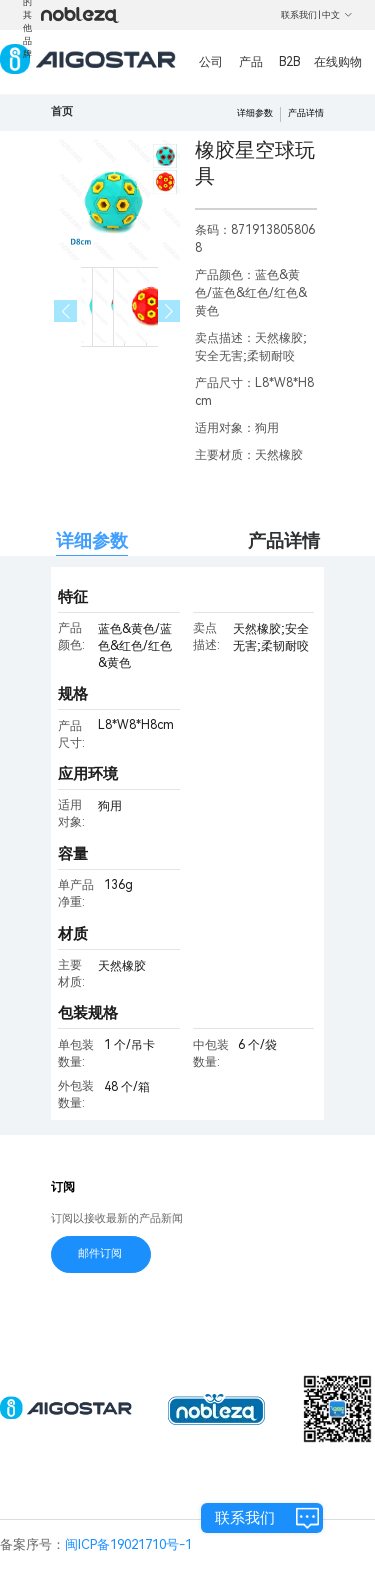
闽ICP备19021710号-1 (128, 1544)
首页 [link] (62, 111)
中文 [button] (337, 15)
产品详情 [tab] (284, 540)
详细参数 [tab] (92, 540)
